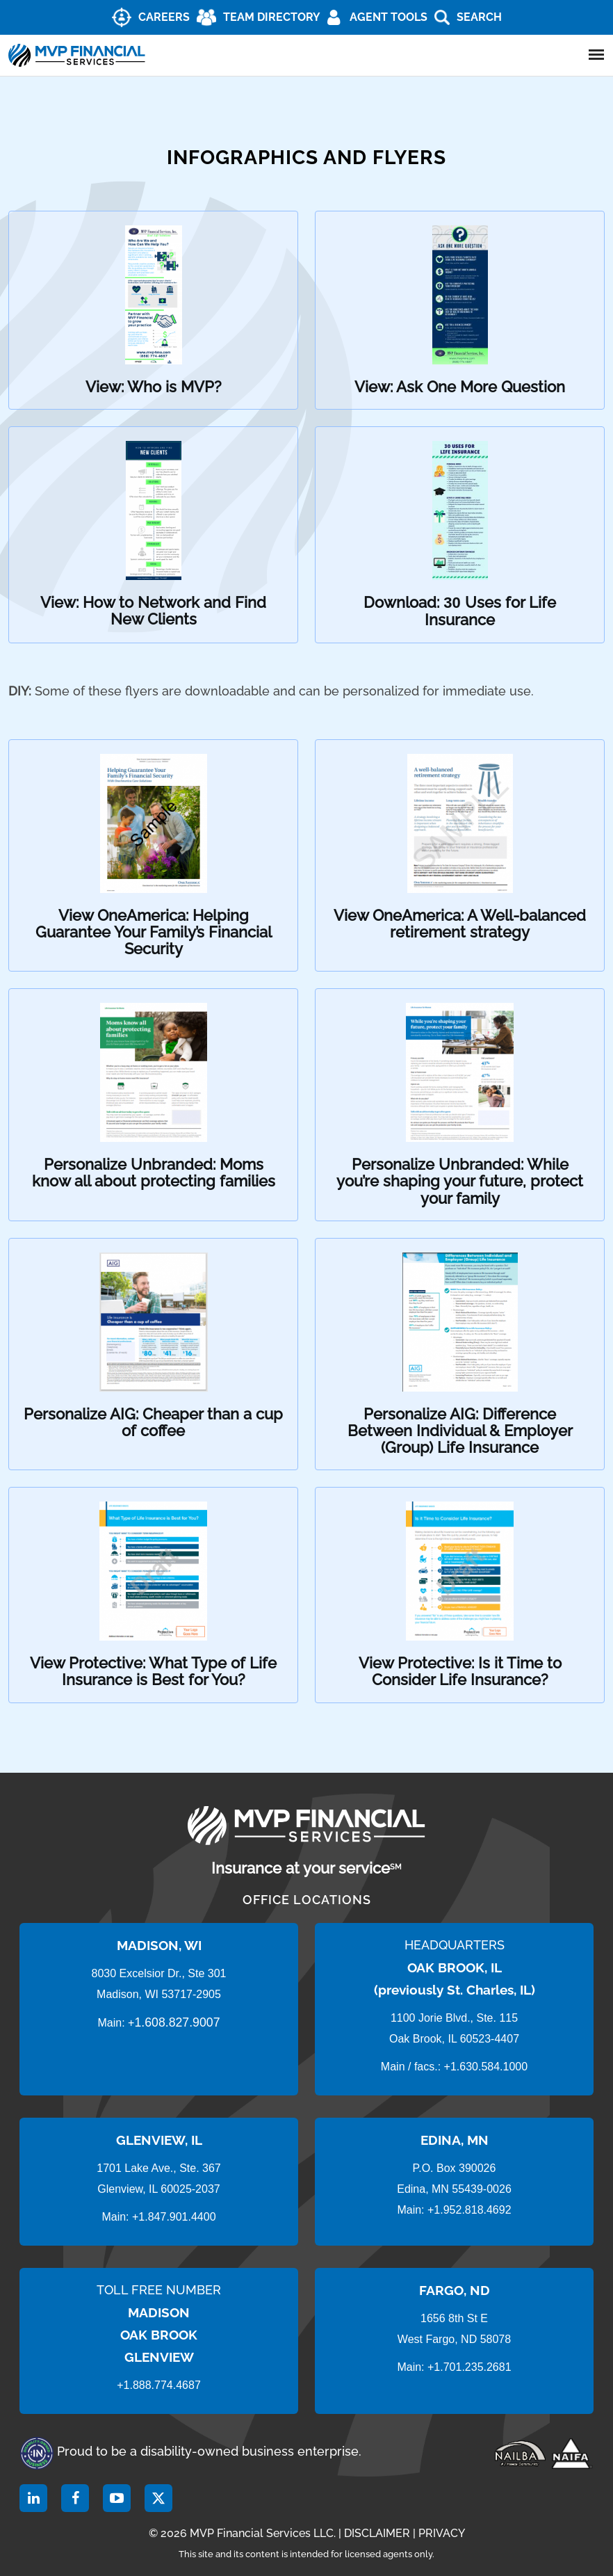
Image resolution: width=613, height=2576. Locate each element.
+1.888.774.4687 (159, 2385)
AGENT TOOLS (388, 17)
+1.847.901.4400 (172, 2217)
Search (479, 17)
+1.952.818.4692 (469, 2210)
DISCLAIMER (377, 2533)
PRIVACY (441, 2533)
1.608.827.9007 (176, 2022)
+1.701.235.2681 (469, 2367)
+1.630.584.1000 (486, 2066)
